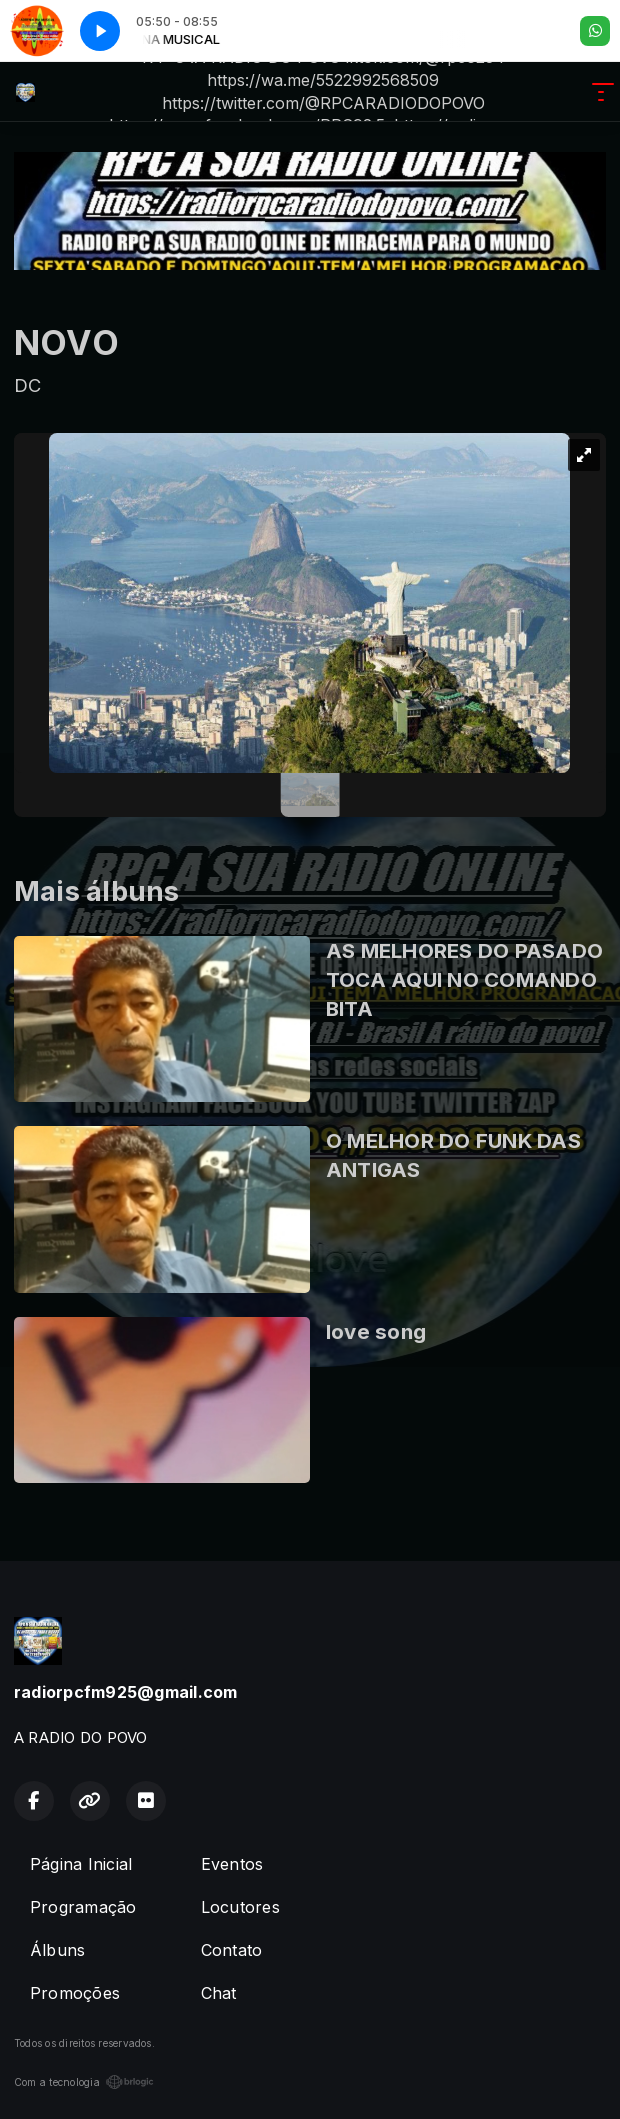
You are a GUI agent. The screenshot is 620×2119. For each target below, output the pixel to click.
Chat (219, 1993)
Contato (232, 1950)
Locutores (240, 1907)
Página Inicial (81, 1864)
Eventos (232, 1864)
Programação (83, 1907)
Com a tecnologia (84, 2082)
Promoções (75, 1993)
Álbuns (57, 1950)
